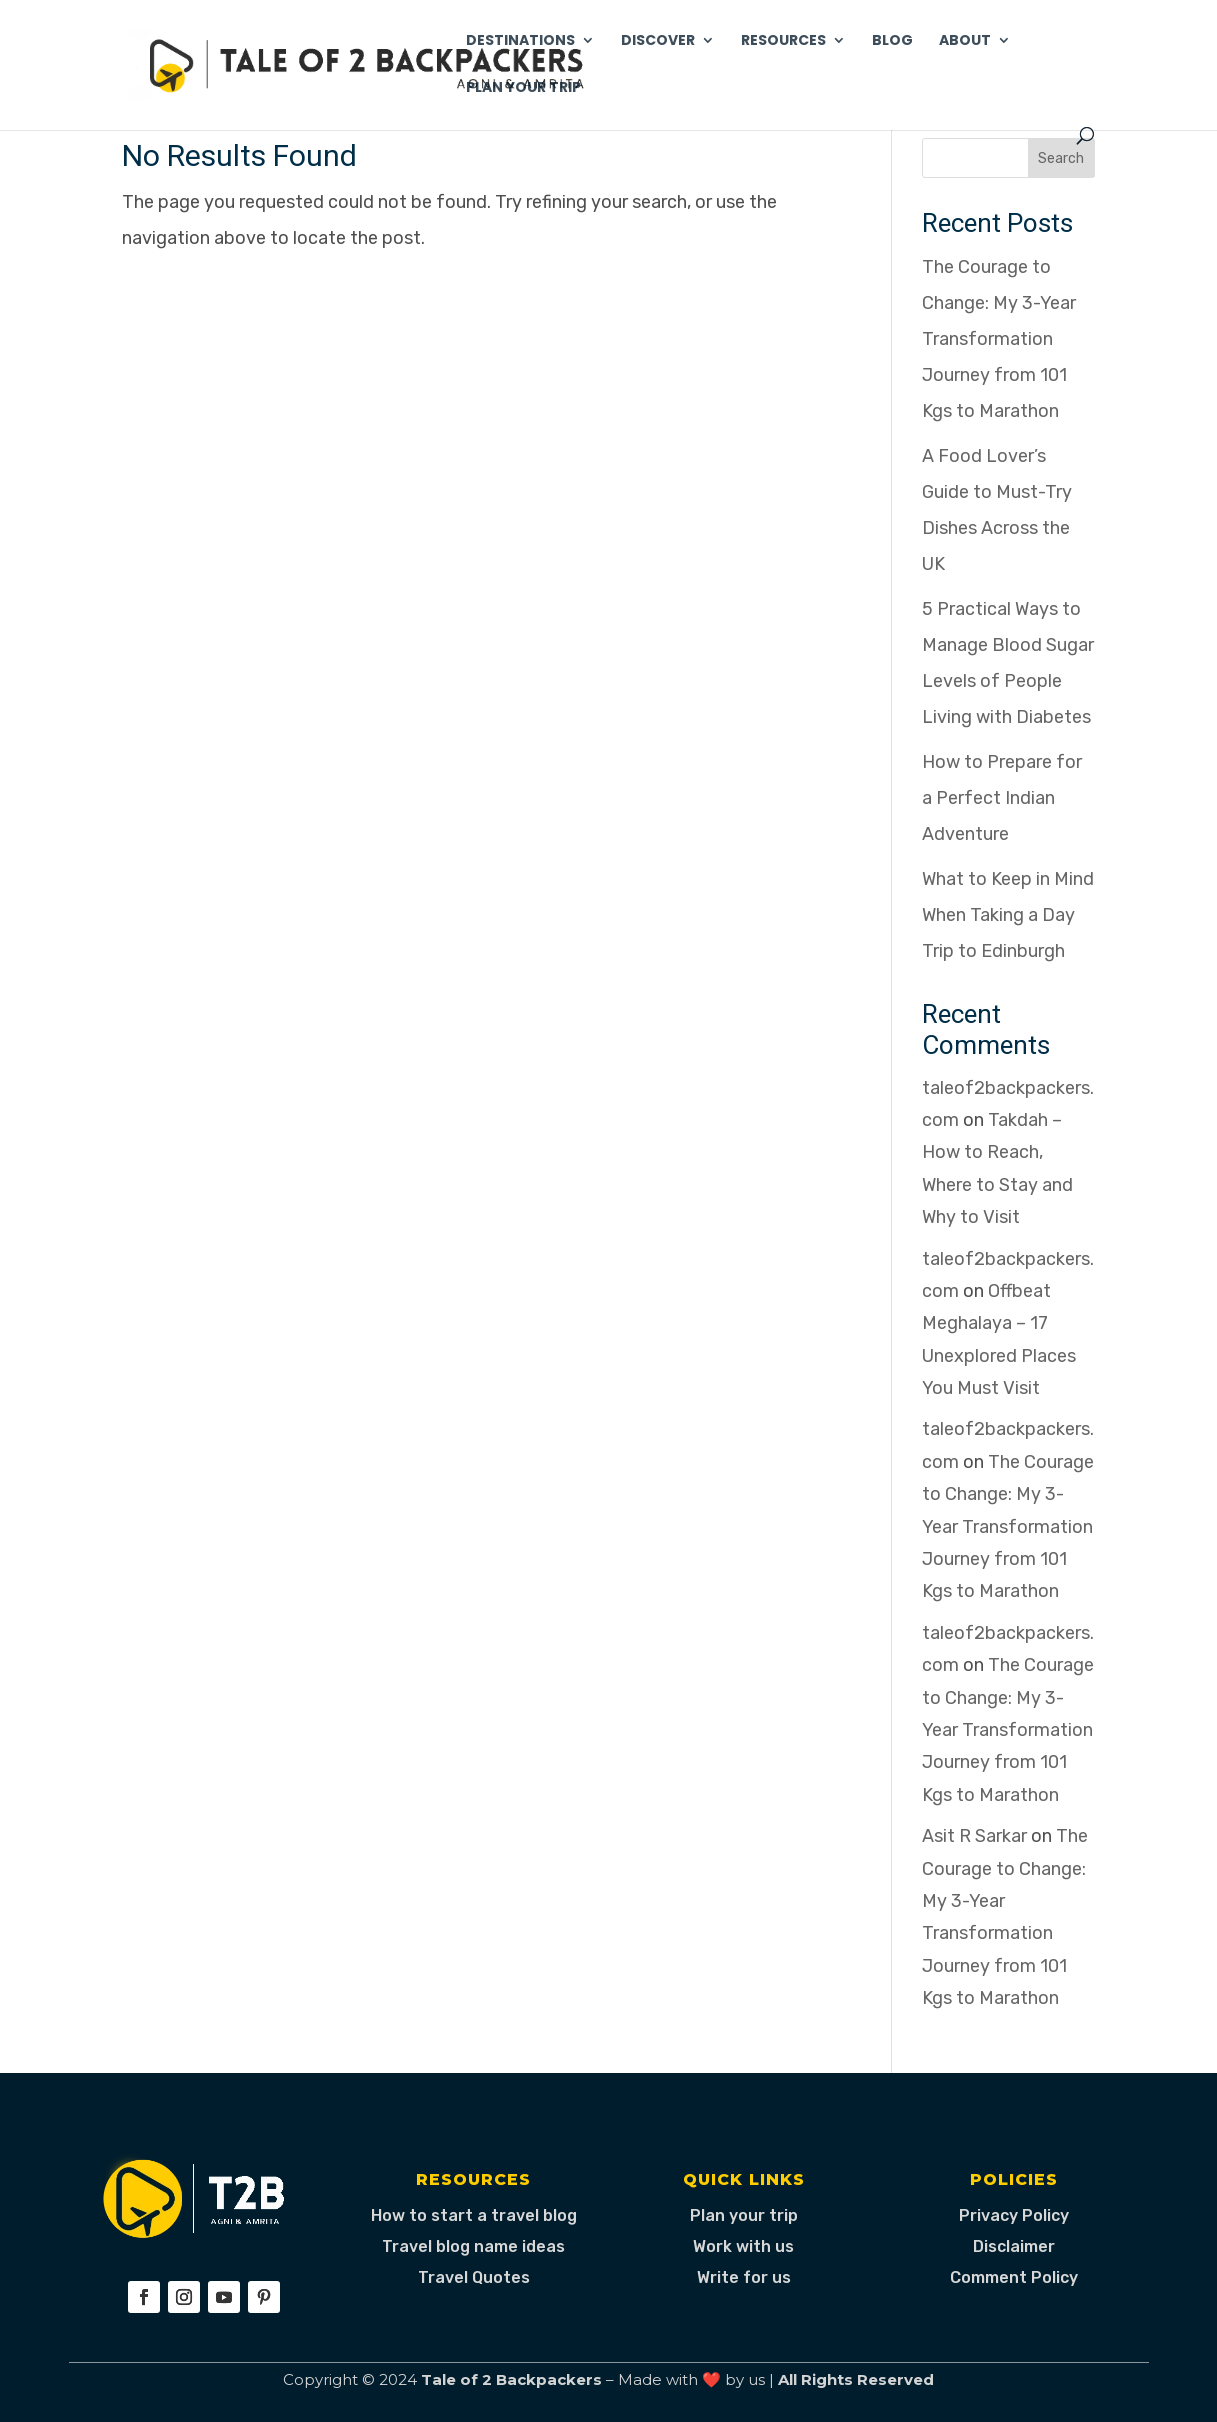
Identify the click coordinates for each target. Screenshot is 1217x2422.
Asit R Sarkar (974, 1836)
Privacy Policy (1014, 2215)
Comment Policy (1014, 2277)
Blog (892, 41)
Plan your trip (744, 2215)
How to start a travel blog (474, 2215)
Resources (783, 41)
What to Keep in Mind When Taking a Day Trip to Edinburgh (1008, 915)
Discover (658, 41)
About (965, 41)
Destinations (520, 41)
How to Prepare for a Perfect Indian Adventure (1002, 798)
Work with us (743, 2246)
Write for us (744, 2277)
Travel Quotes (474, 2277)
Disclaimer (1014, 2246)
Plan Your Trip (523, 88)
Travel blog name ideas (473, 2246)
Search (1061, 158)
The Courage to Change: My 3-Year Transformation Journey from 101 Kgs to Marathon (999, 339)
